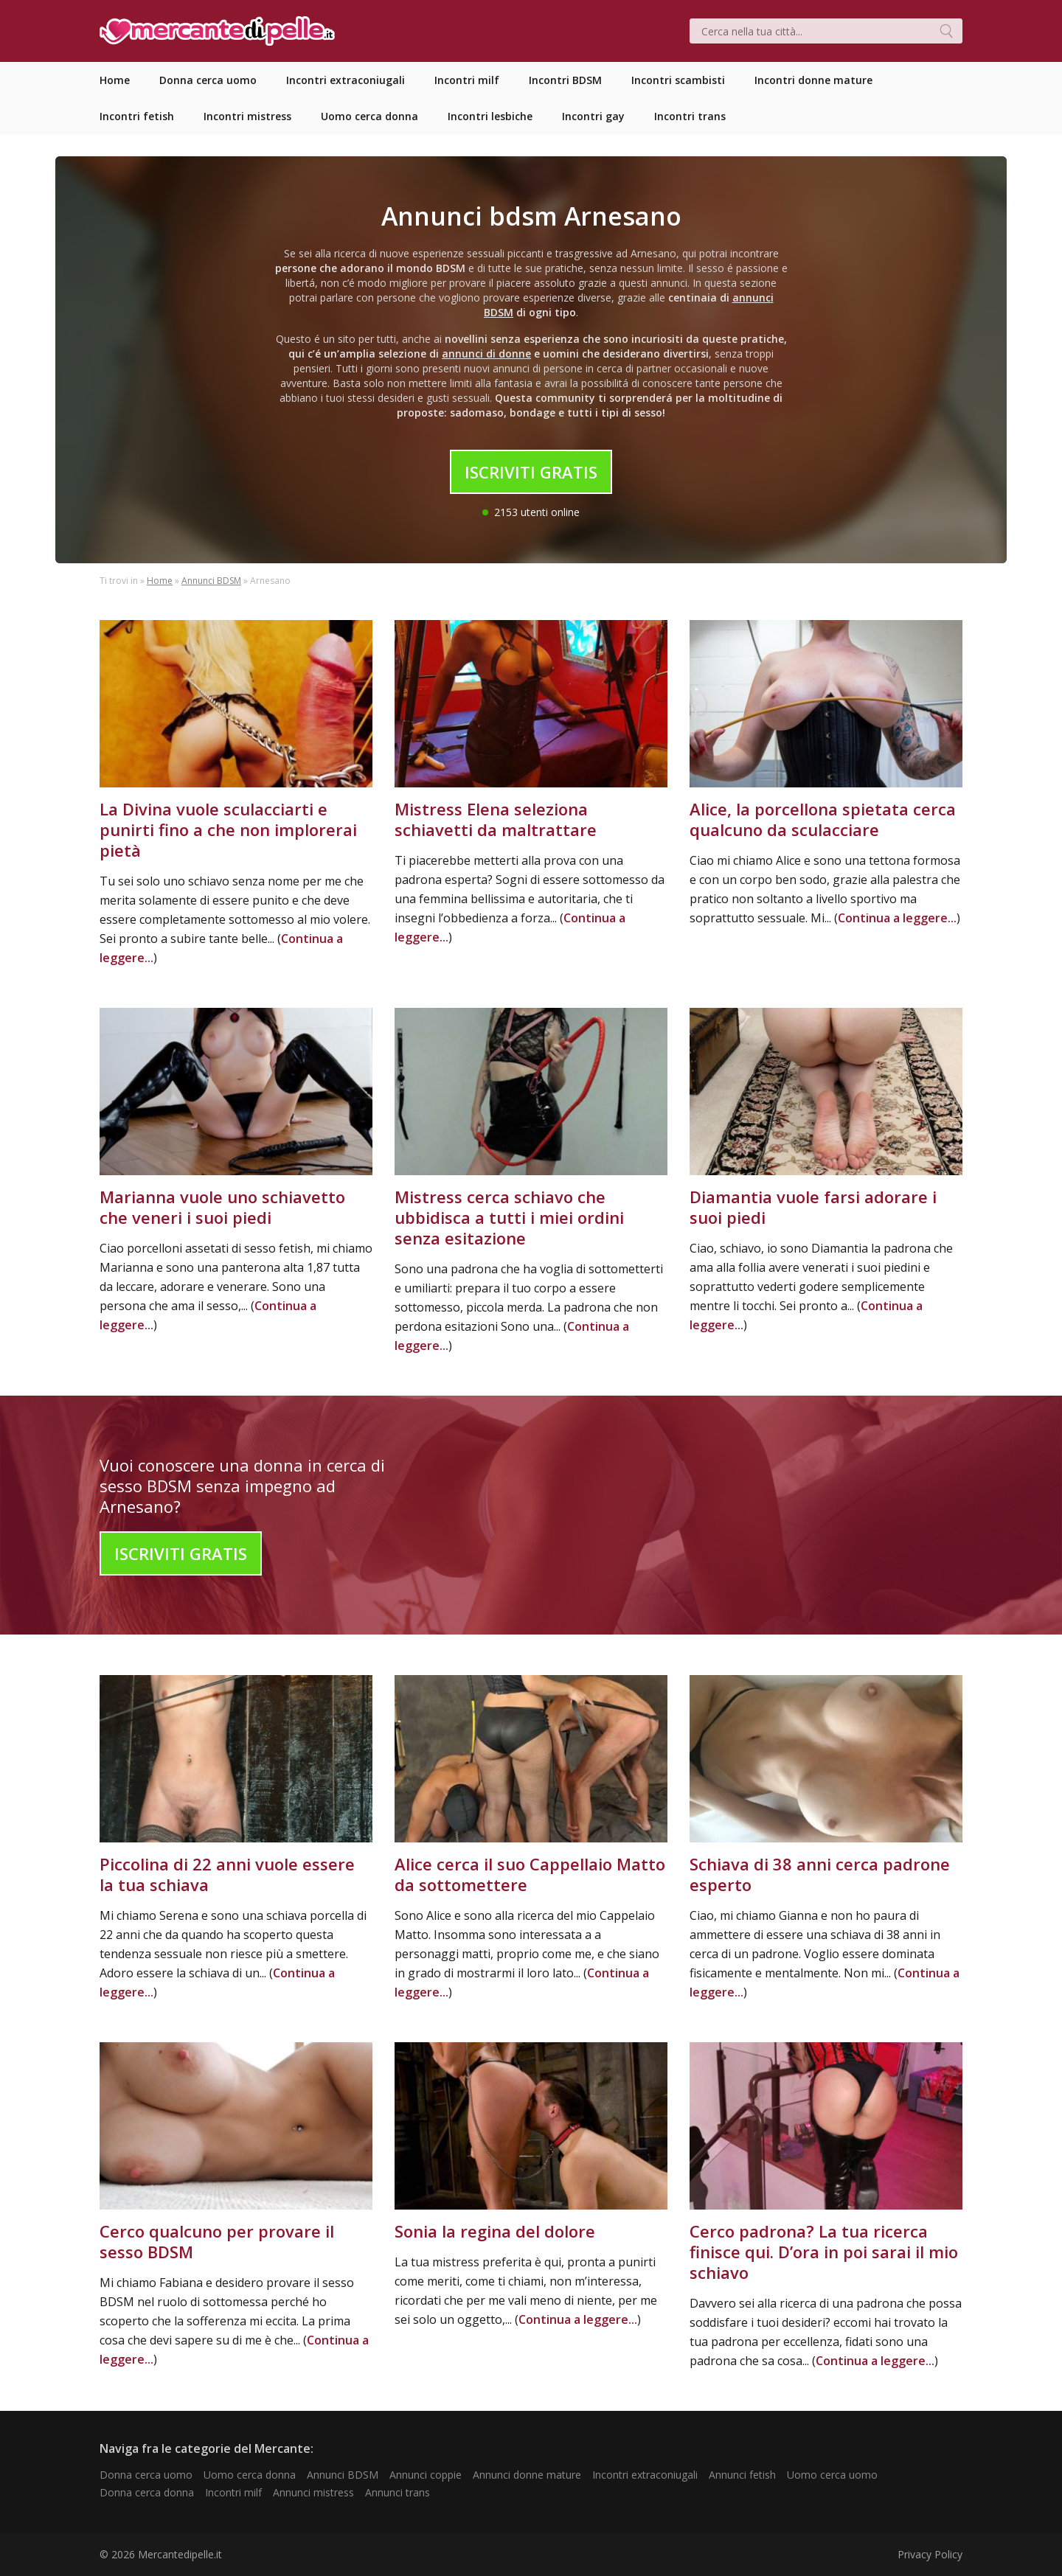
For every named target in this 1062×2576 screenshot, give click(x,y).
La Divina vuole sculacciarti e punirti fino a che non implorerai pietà (228, 829)
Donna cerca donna (147, 2492)
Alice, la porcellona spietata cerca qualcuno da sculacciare (823, 819)
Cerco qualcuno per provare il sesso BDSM (217, 2241)
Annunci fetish (742, 2475)
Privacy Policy (930, 2554)
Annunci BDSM (211, 580)
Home (160, 580)
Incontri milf (233, 2492)
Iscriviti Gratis (531, 472)
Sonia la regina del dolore (495, 2231)
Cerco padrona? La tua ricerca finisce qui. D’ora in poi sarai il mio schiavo (824, 2251)
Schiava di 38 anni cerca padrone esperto (820, 1874)
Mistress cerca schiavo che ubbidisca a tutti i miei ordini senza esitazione (509, 1217)
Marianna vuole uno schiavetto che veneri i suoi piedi (222, 1207)
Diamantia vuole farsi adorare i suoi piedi (813, 1207)
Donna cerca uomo (146, 2475)
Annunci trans (397, 2492)
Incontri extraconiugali (645, 2475)
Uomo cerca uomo (832, 2475)
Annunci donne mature (527, 2475)
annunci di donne (486, 354)
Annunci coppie (425, 2475)
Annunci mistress (313, 2492)
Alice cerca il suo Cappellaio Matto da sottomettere (530, 1874)
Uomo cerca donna (250, 2475)
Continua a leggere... (897, 918)
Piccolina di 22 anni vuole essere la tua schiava (227, 1874)
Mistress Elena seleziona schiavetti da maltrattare (496, 819)
